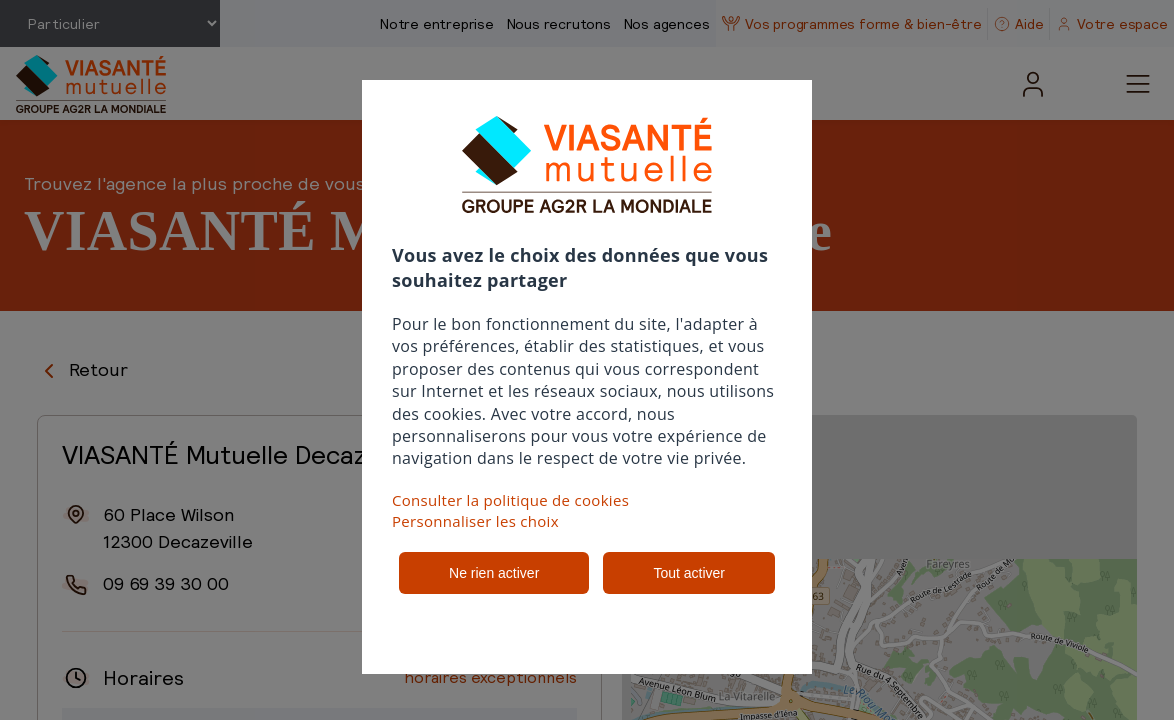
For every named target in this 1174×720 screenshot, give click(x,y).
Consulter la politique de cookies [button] (510, 500)
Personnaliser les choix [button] (475, 521)
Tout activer (689, 573)
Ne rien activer (494, 573)
